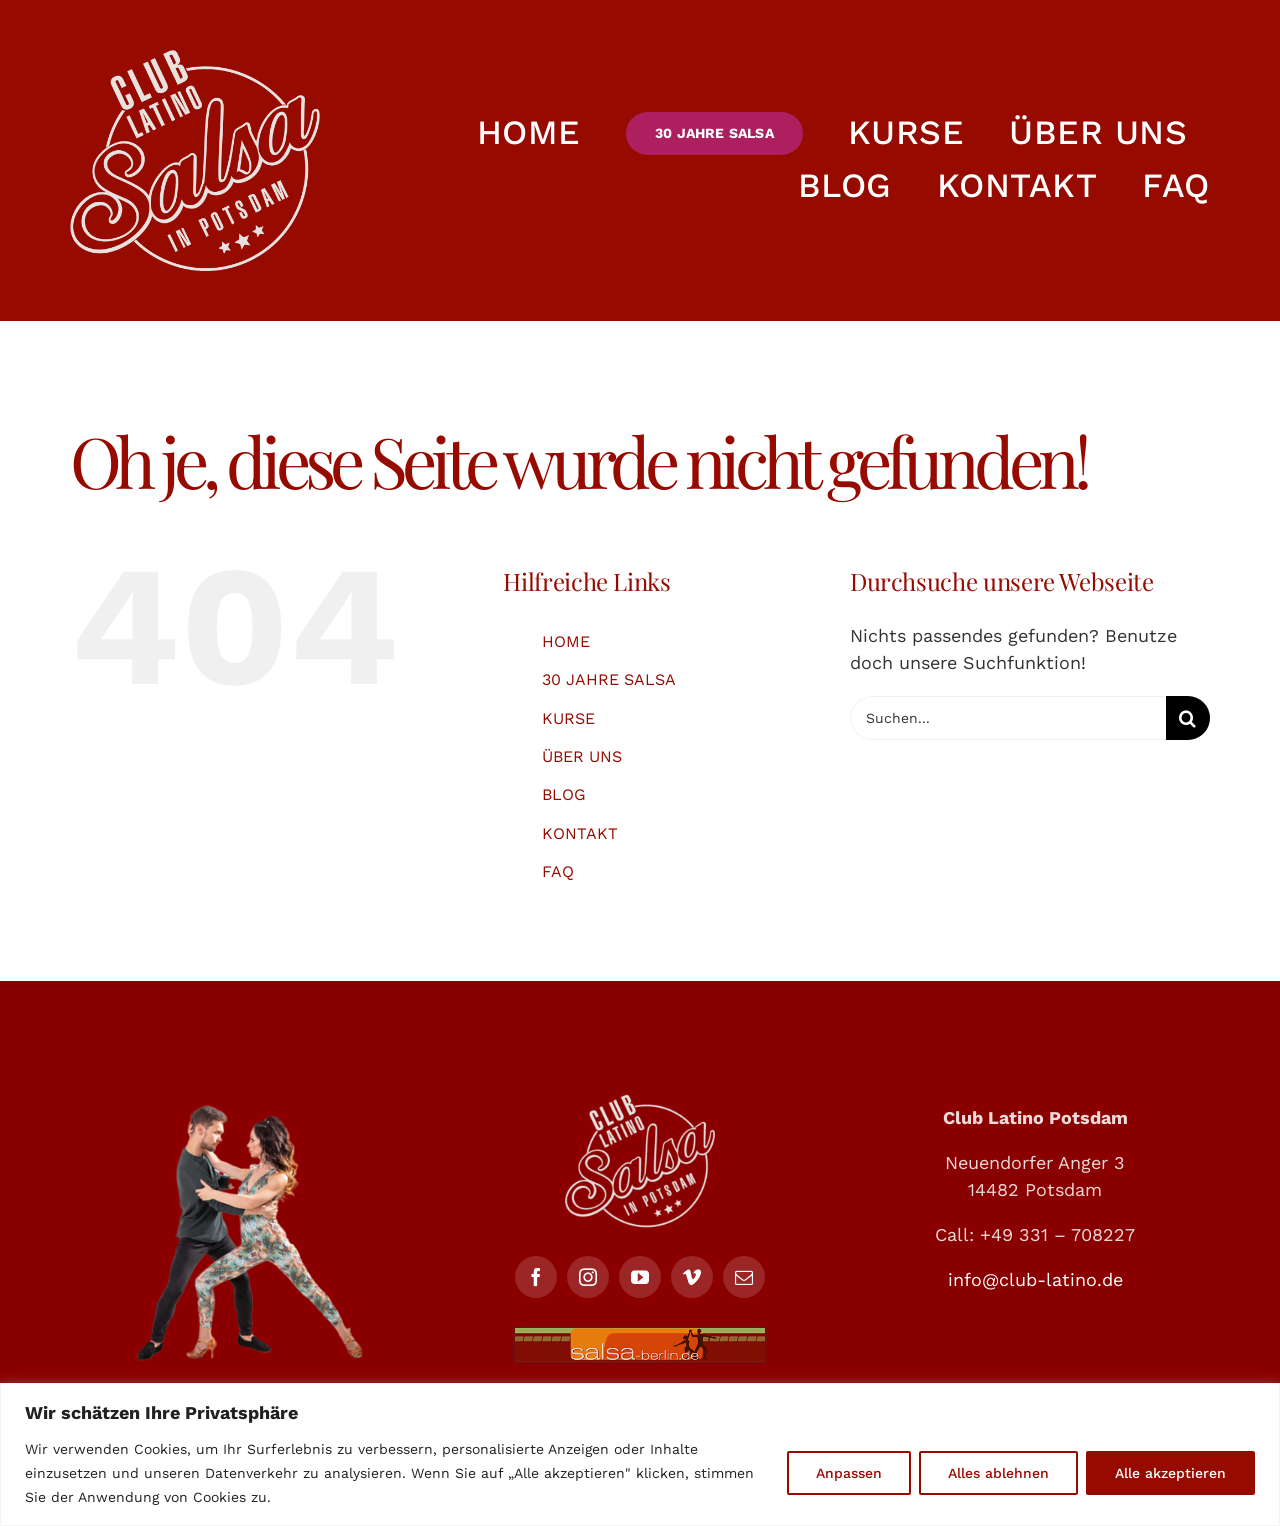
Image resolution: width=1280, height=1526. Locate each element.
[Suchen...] (1008, 718)
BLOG (564, 794)
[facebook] (536, 1277)
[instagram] (588, 1277)
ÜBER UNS (582, 756)
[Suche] (1188, 718)
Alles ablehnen (998, 1473)
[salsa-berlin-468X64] (640, 1336)
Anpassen (849, 1473)
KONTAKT (580, 833)
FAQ (558, 871)
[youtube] (640, 1277)
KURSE (568, 718)
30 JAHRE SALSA (609, 679)
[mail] (744, 1277)
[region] (640, 1454)
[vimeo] (692, 1277)
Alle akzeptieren (1170, 1473)
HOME (566, 641)
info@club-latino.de (1035, 1279)
